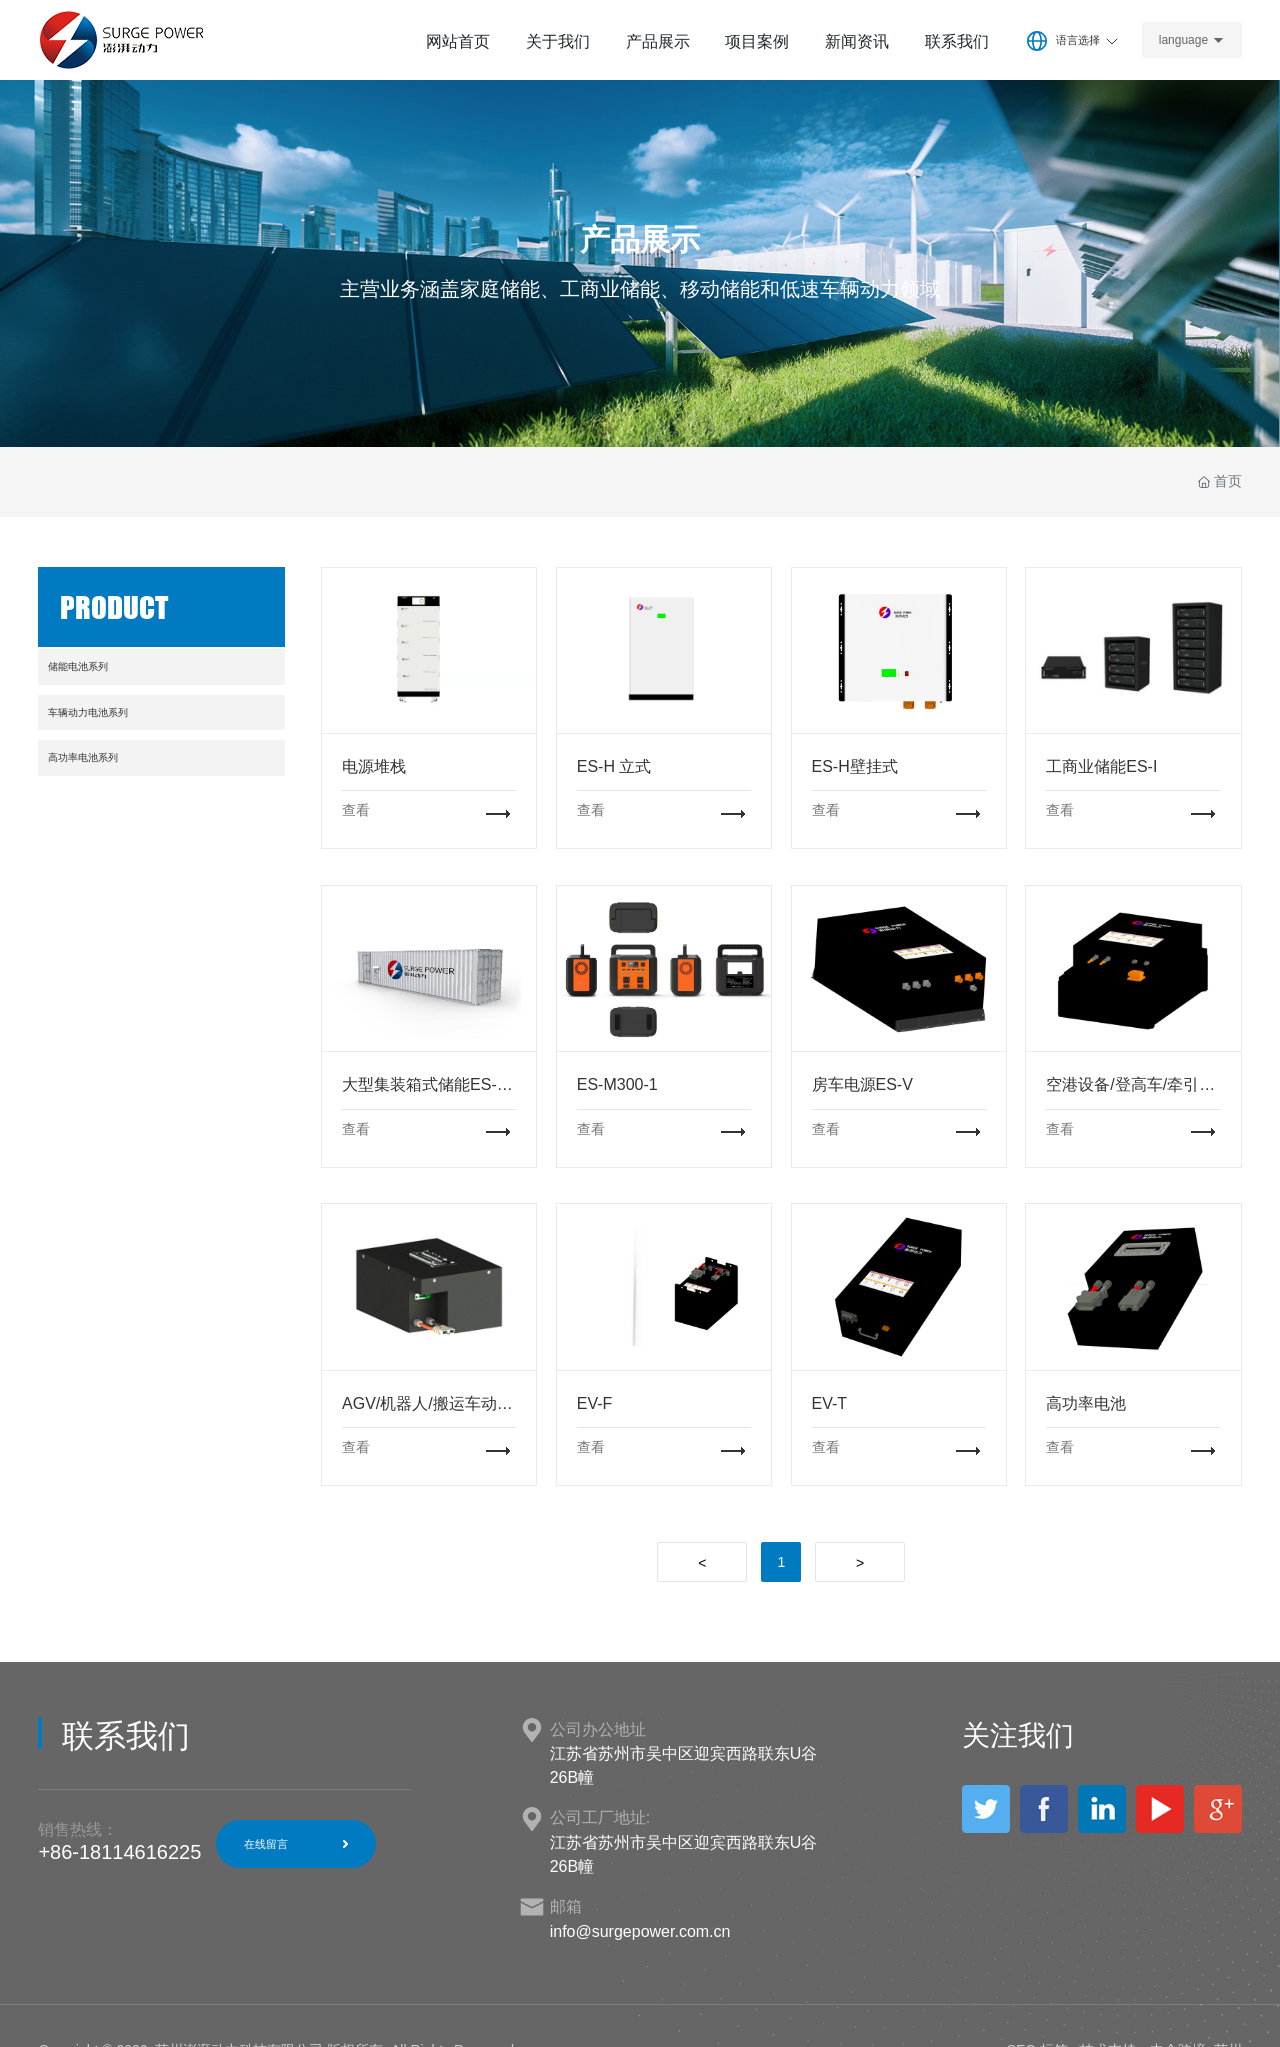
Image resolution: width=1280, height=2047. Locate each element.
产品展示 (640, 240)
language (1183, 40)
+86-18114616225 (119, 1852)
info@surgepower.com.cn (640, 1931)
